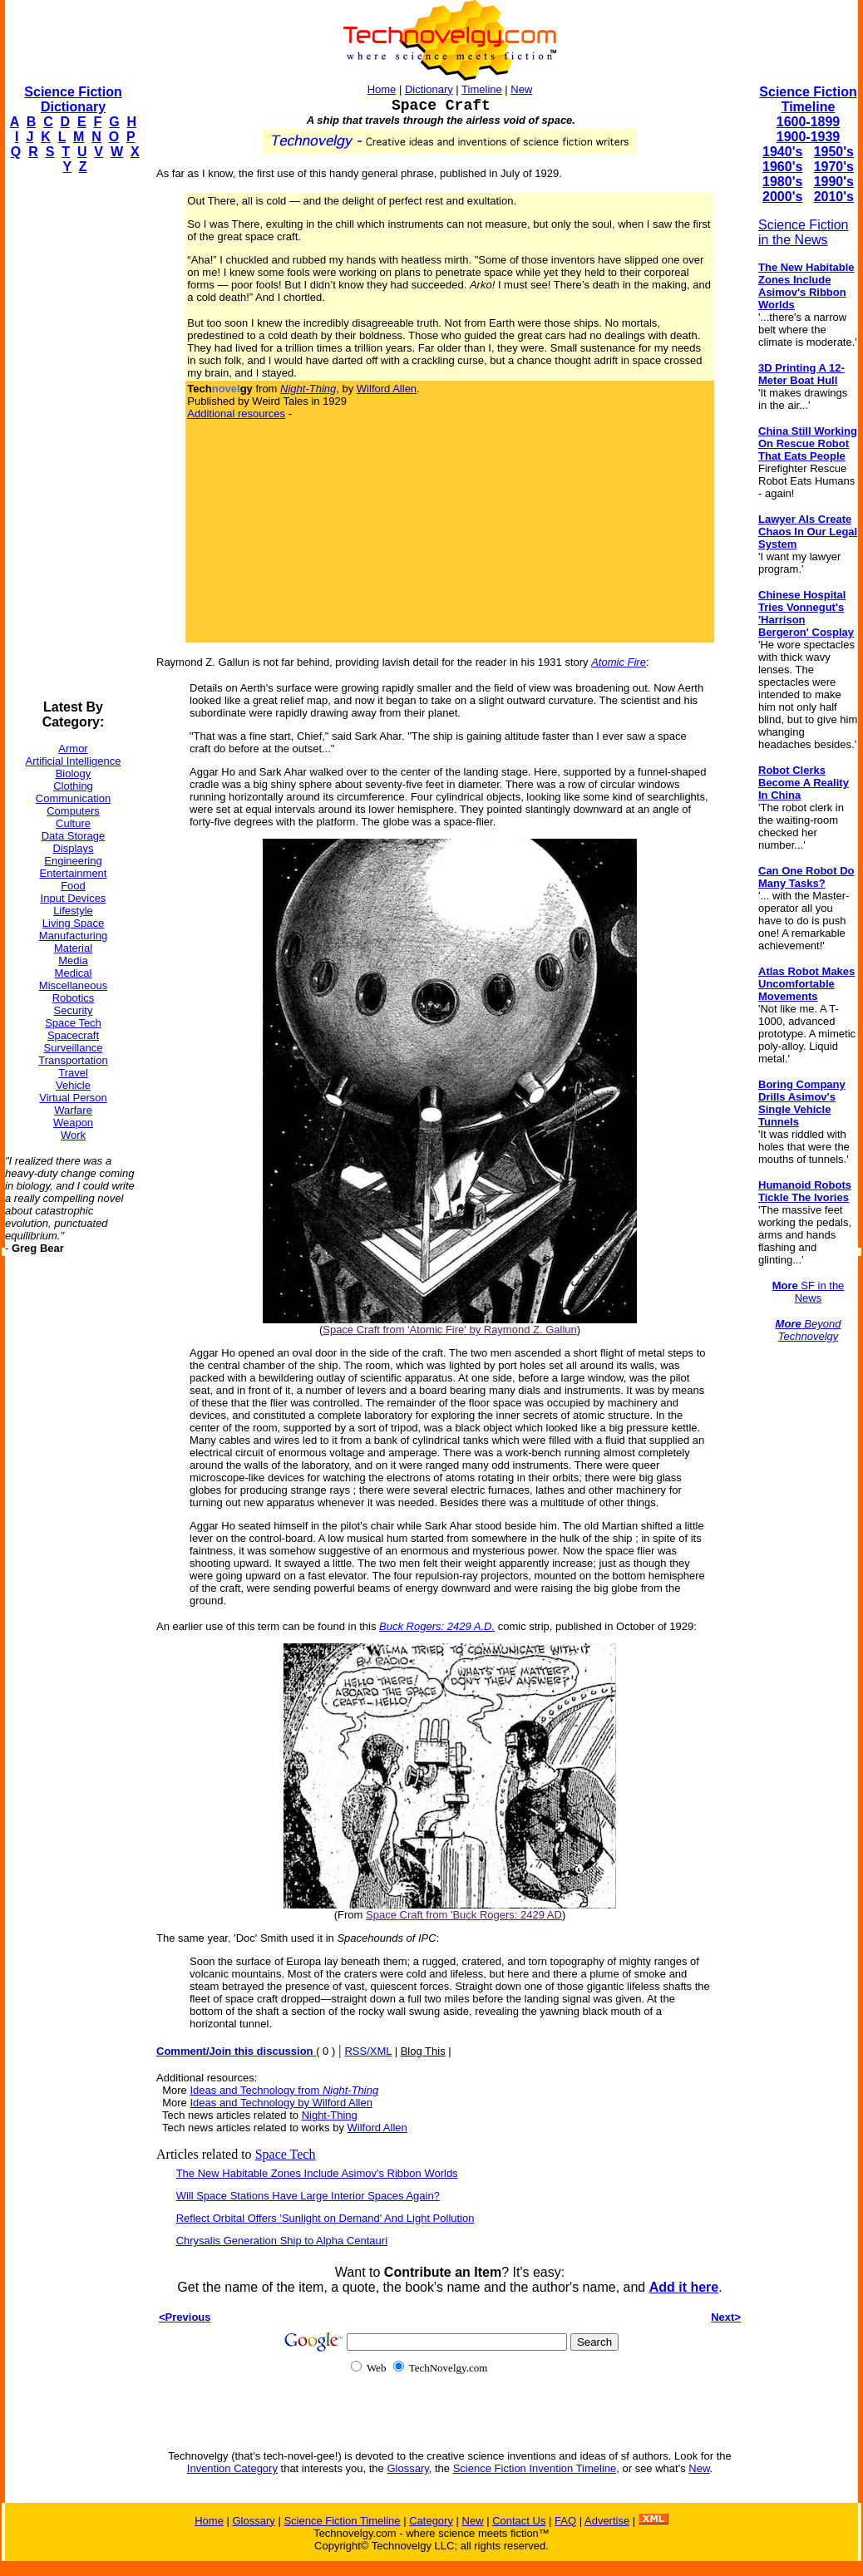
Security (73, 1010)
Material (73, 948)
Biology (73, 773)
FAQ (565, 2520)
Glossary (407, 2468)
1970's (834, 167)
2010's (834, 197)
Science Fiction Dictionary (72, 99)
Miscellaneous (73, 985)
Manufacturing (73, 935)
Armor (72, 748)
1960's (782, 167)
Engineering (72, 861)
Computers (73, 811)
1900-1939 (809, 137)
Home (382, 89)
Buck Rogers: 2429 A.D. (437, 1626)
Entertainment (73, 873)
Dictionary (429, 89)
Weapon (73, 1122)
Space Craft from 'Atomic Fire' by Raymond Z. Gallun (450, 1329)
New (521, 89)
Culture (73, 823)
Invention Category (232, 2468)
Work (73, 1135)
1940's (782, 152)
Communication (73, 798)
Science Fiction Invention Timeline (535, 2468)
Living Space (73, 923)
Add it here (684, 2287)
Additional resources (236, 413)
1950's (834, 152)
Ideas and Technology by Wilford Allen (281, 2102)
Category (431, 2520)
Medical (73, 973)
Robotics (73, 998)
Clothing (73, 786)
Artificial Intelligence (73, 761)
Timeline (481, 89)
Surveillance (73, 1048)
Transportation (72, 1060)
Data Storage (74, 836)
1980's (782, 182)
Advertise (606, 2520)
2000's (782, 197)
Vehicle (73, 1085)
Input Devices (73, 898)
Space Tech (73, 1023)
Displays (72, 848)
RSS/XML (368, 2051)
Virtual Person (72, 1097)
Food (73, 885)
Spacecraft (73, 1035)
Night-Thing (330, 2115)
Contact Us (518, 2520)
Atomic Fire (618, 662)
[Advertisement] (71, 437)
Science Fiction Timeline (807, 99)
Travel (73, 1072)
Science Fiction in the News (803, 232)
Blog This (423, 2051)
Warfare (73, 1110)
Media (72, 960)
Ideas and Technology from (284, 2090)
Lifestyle (73, 910)
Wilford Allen (387, 388)
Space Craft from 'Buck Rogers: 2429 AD (464, 1915)
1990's (834, 182)
